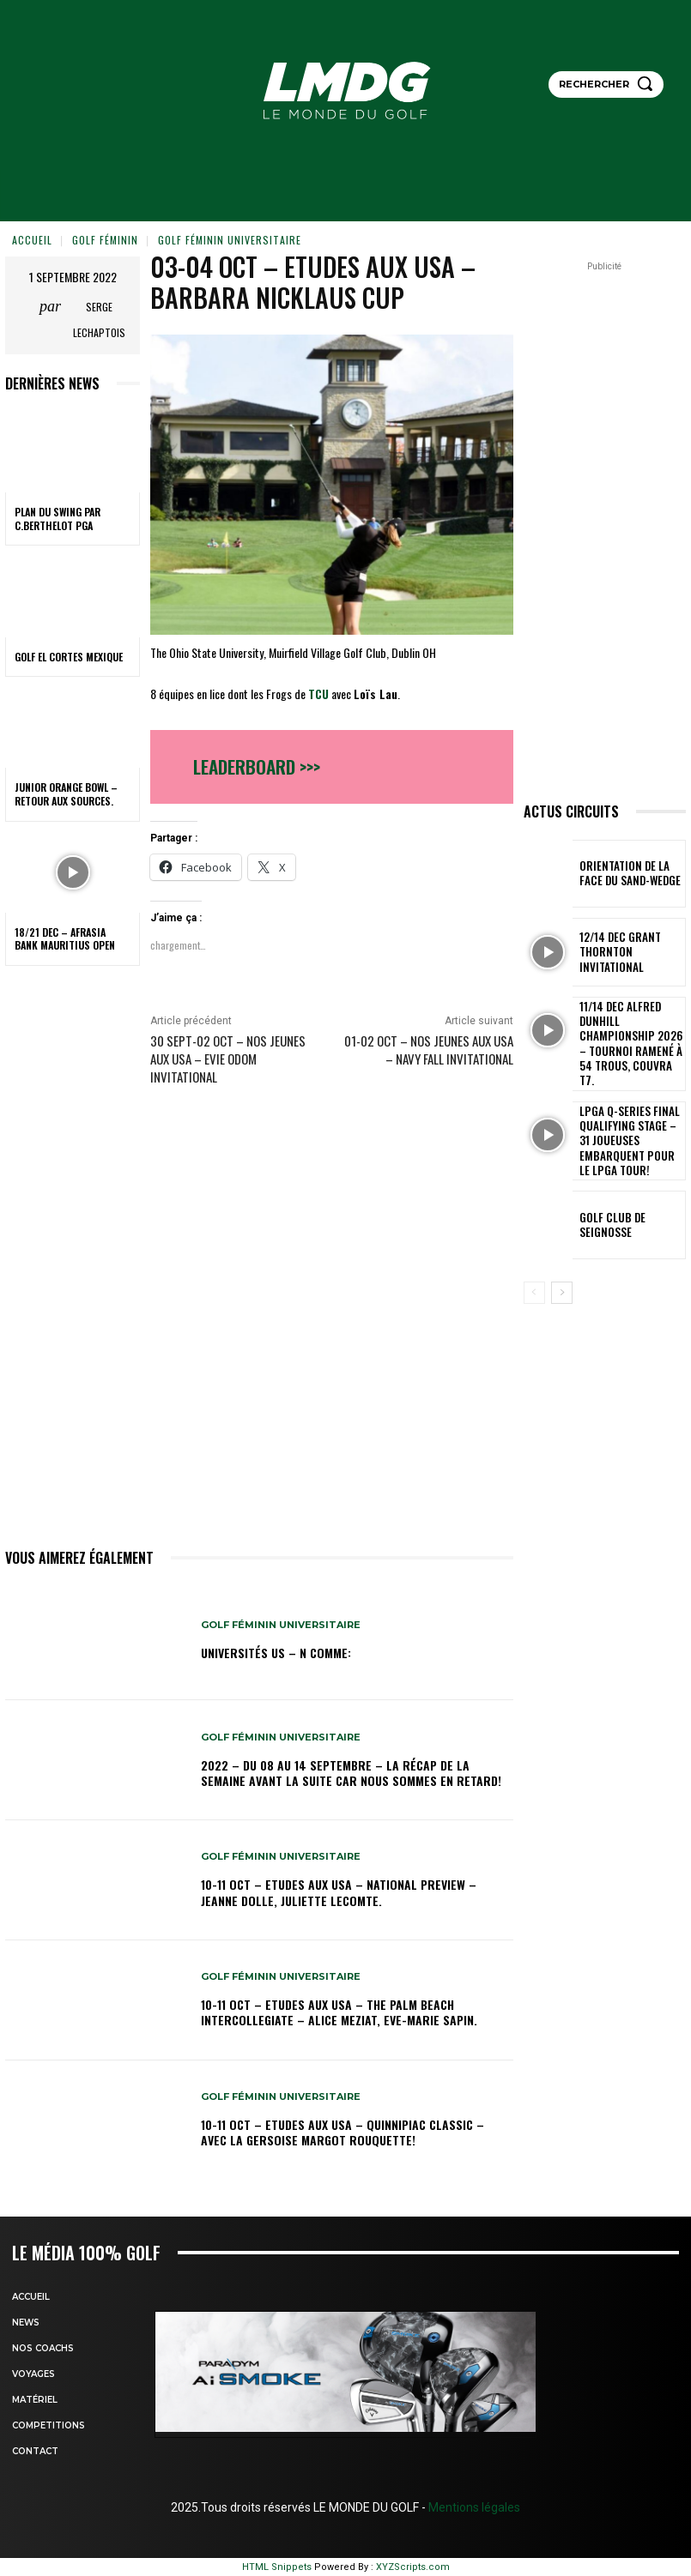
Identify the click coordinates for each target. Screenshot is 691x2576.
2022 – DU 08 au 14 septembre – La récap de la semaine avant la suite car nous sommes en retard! (351, 1772)
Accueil (32, 239)
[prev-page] (534, 1255)
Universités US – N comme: (276, 1653)
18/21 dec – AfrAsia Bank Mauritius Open (65, 939)
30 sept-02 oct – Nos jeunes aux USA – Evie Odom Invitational (228, 1058)
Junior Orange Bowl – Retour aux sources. (66, 794)
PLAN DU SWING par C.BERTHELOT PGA (57, 518)
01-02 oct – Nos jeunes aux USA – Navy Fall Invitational (428, 1049)
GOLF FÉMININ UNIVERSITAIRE (229, 239)
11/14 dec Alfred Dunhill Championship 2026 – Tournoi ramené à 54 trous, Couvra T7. (628, 1030)
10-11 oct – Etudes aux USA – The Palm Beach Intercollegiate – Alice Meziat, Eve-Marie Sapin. (339, 2012)
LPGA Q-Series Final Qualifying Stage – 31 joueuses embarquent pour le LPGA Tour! (626, 1108)
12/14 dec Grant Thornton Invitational (629, 952)
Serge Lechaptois (99, 319)
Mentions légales (473, 2507)
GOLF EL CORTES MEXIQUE (69, 656)
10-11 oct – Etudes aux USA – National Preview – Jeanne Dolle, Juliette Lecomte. (338, 1892)
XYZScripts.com (413, 2567)
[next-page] (562, 1255)
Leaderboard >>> (256, 766)
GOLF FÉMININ (105, 239)
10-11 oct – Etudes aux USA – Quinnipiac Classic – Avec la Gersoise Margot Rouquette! (342, 2132)
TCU (318, 694)
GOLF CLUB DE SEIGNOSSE (627, 1187)
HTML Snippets (277, 2567)
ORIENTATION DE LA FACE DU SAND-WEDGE (627, 873)
